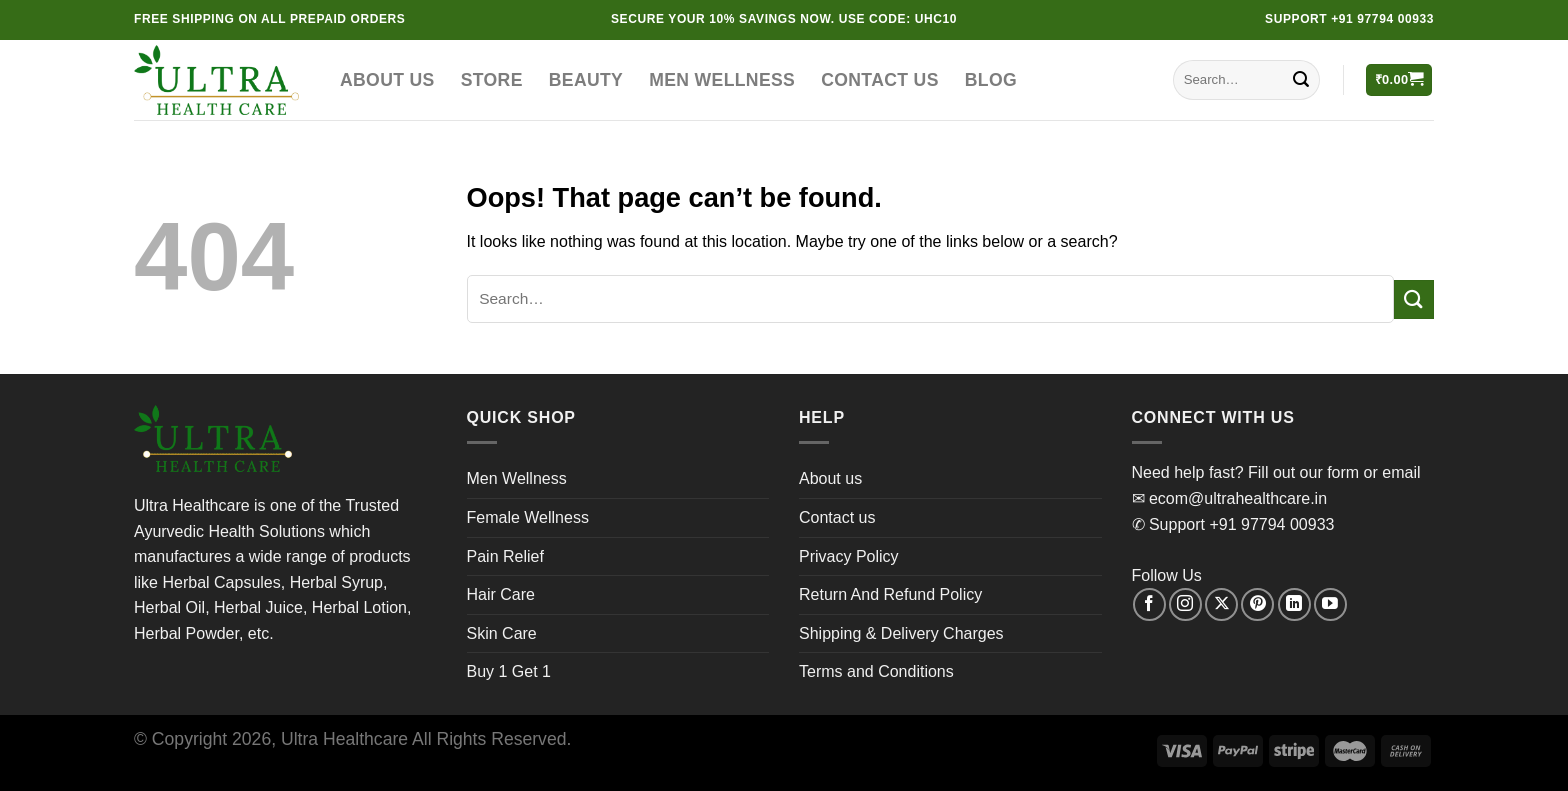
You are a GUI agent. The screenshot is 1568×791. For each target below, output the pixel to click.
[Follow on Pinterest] (1257, 604)
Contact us (880, 80)
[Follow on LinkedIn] (1294, 604)
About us (387, 80)
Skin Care (502, 633)
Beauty (586, 80)
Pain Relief (505, 556)
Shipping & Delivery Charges (901, 633)
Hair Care (501, 594)
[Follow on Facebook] (1149, 604)
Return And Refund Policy (890, 594)
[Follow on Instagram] (1185, 604)
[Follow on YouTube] (1330, 604)
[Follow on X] (1221, 604)
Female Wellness (528, 517)
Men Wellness (722, 80)
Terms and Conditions (876, 671)
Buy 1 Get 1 (509, 671)
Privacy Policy (849, 556)
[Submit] (1301, 80)
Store (492, 80)
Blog (991, 80)
